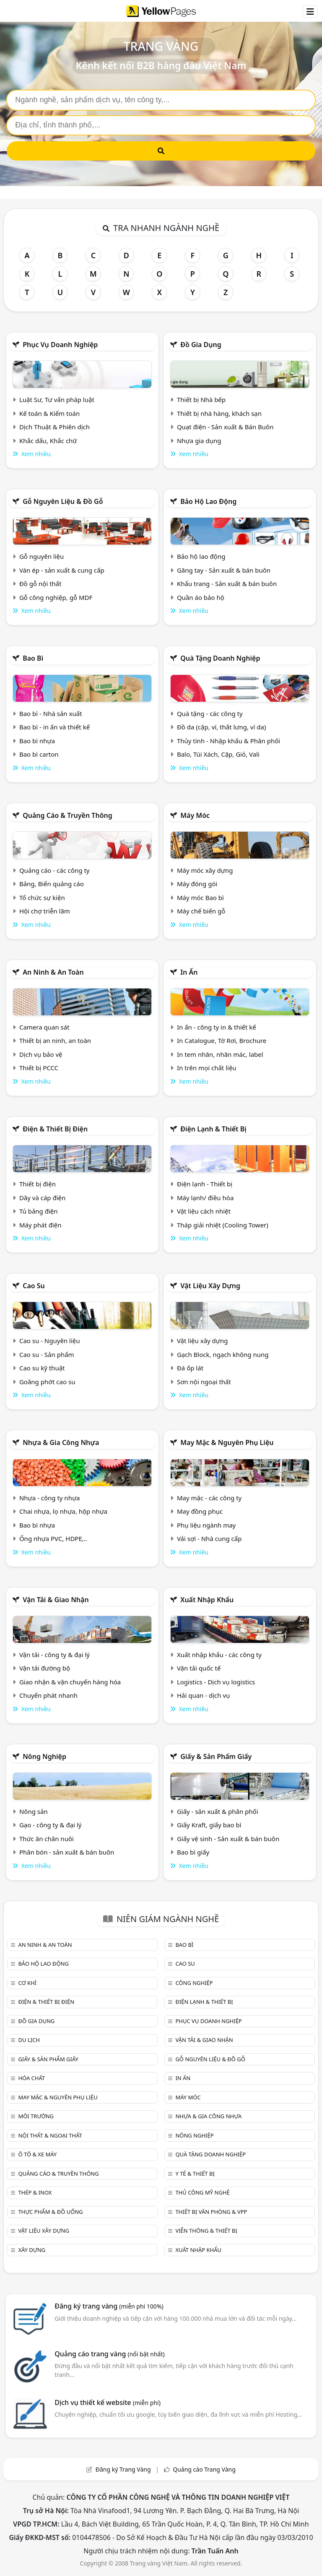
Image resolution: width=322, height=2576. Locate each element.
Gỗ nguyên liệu (41, 556)
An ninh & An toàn (53, 972)
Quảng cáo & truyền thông (67, 815)
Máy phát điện (40, 1225)
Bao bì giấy (193, 1852)
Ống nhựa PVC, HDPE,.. (53, 1538)
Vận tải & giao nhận (55, 1599)
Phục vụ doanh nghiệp (60, 344)
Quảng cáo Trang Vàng (204, 2469)
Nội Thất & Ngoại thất (50, 2135)
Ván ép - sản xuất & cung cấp (61, 570)
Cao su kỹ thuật (42, 1368)
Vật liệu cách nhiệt (204, 1211)
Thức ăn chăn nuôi (46, 1838)
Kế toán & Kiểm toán (49, 413)
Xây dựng (31, 2250)
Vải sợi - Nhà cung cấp (209, 1538)
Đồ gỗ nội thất (40, 583)
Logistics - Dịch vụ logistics (216, 1682)
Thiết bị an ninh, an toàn (55, 1040)
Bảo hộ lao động (208, 501)
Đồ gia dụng (200, 344)
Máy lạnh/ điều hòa (205, 1197)
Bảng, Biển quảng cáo (51, 883)
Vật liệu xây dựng (210, 1285)
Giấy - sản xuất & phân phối (217, 1811)
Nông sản (33, 1811)
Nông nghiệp (44, 1756)
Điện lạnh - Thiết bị (204, 1184)
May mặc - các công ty (209, 1498)
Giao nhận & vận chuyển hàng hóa (70, 1682)
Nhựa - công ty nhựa (49, 1498)
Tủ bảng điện (38, 1211)
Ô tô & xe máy (37, 2154)
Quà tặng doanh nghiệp (220, 658)
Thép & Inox (35, 2192)
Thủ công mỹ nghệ (202, 2192)
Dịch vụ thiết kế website (108, 2402)
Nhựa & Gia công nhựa (61, 1442)
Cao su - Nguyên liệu (49, 1340)
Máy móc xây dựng (205, 870)
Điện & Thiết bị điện (55, 1129)
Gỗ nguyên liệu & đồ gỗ (63, 501)
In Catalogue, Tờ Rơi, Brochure (221, 1040)
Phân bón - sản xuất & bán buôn (66, 1852)
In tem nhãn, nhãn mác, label (220, 1054)
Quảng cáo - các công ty (54, 870)
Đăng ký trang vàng (109, 2306)
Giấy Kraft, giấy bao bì (209, 1825)
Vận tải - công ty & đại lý (54, 1654)
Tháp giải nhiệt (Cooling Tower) (222, 1225)
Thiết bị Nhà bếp (201, 399)
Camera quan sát (44, 1027)
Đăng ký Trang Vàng (123, 2469)
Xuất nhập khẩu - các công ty (219, 1654)
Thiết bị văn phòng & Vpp (211, 2211)
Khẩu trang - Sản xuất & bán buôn (227, 583)
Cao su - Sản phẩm (46, 1354)
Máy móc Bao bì (200, 897)
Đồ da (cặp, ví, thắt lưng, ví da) (221, 727)
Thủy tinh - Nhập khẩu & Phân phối (228, 741)
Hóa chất (31, 2078)
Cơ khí (27, 1983)
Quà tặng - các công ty (210, 713)
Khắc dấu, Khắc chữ (48, 440)
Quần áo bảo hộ (200, 597)
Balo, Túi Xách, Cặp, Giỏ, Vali (218, 754)
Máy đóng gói (197, 883)
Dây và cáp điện (42, 1197)
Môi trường (36, 2116)
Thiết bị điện (37, 1184)
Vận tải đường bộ (44, 1668)
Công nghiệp (194, 1983)
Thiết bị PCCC (38, 1068)
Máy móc (195, 815)
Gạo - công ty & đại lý (50, 1825)
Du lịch (28, 2040)
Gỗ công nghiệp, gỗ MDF (55, 597)
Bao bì (33, 658)
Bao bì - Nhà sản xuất (50, 713)
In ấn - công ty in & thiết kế (216, 1027)
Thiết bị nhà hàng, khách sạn (219, 413)
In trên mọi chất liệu (206, 1068)
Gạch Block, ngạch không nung (223, 1354)
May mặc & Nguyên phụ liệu (226, 1442)
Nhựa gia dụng (199, 440)
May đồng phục (200, 1511)
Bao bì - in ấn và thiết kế (54, 727)
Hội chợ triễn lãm (44, 911)
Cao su (34, 1285)
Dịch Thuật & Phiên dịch (54, 427)
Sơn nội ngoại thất (204, 1381)
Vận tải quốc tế (199, 1668)
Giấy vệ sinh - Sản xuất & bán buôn (228, 1838)
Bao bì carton (39, 754)
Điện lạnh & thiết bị (213, 1129)
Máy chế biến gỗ (201, 911)
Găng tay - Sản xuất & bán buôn (223, 570)
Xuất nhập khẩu (207, 1599)
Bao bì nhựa (37, 741)
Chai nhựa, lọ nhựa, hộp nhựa (63, 1511)
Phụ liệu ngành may (206, 1525)
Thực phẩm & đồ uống (50, 2211)
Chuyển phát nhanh (48, 1695)
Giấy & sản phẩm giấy (216, 1756)
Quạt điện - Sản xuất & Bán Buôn (225, 427)
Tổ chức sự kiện (42, 897)
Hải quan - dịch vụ (203, 1695)
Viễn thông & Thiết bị (206, 2230)
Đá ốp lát (190, 1368)
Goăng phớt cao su (47, 1381)
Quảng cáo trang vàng (109, 2353)
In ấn (188, 972)
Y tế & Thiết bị (194, 2173)
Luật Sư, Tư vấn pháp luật (56, 399)
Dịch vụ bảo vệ (40, 1054)
